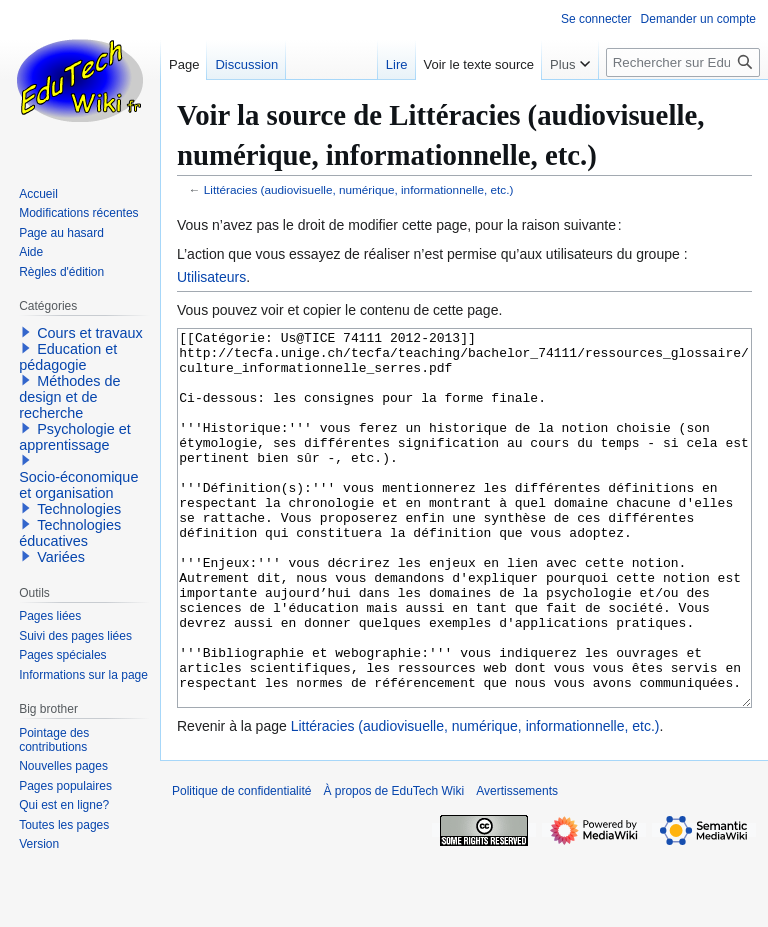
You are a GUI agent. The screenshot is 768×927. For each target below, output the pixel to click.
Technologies (79, 509)
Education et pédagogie (68, 357)
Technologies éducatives (70, 533)
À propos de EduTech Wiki (393, 866)
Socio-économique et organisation (78, 485)
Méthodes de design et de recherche (69, 397)
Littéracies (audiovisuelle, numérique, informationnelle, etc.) (359, 189)
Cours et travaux (90, 333)
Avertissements (517, 866)
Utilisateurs (211, 277)
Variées (61, 557)
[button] (26, 332)
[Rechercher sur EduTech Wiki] (683, 62)
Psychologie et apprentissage (75, 437)
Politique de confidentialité (241, 866)
